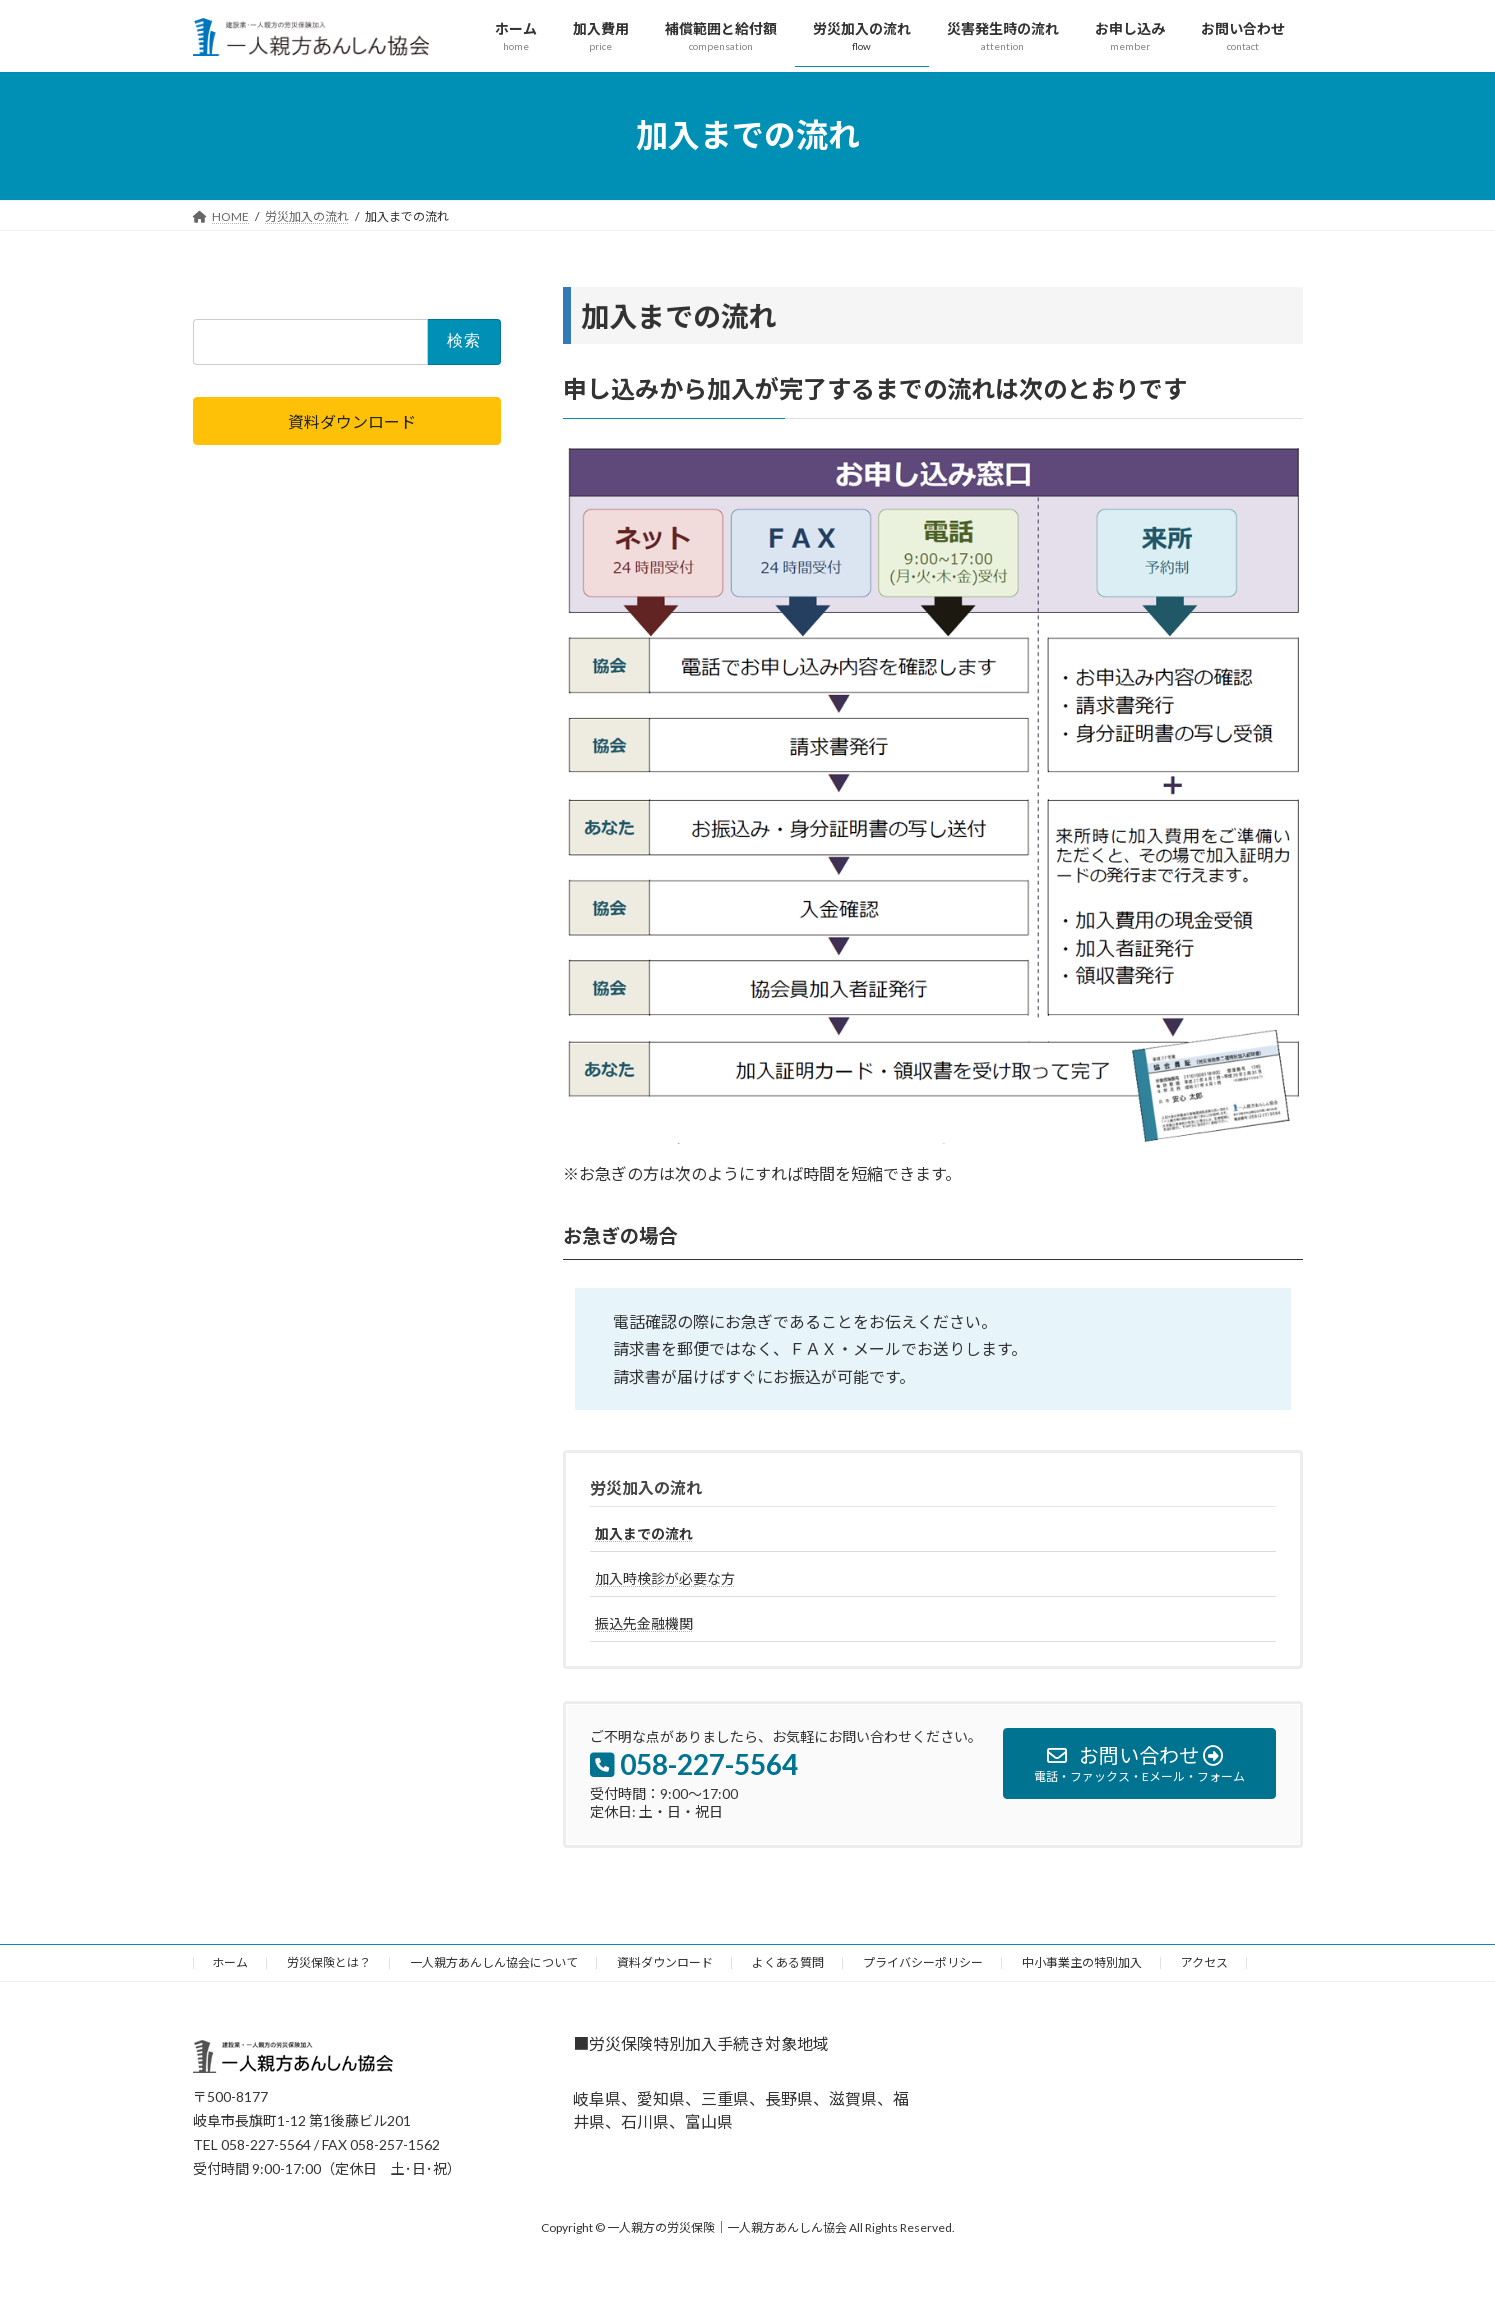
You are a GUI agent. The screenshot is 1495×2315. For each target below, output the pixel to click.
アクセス (1204, 1962)
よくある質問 (788, 1962)
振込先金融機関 (644, 1623)
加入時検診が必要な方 (665, 1578)
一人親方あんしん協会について (494, 1962)
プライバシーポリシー (923, 1962)
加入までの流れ (644, 1533)
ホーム (230, 1962)
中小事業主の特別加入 (1082, 1962)
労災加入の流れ (646, 1487)
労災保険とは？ (329, 1962)
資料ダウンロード (665, 1962)
